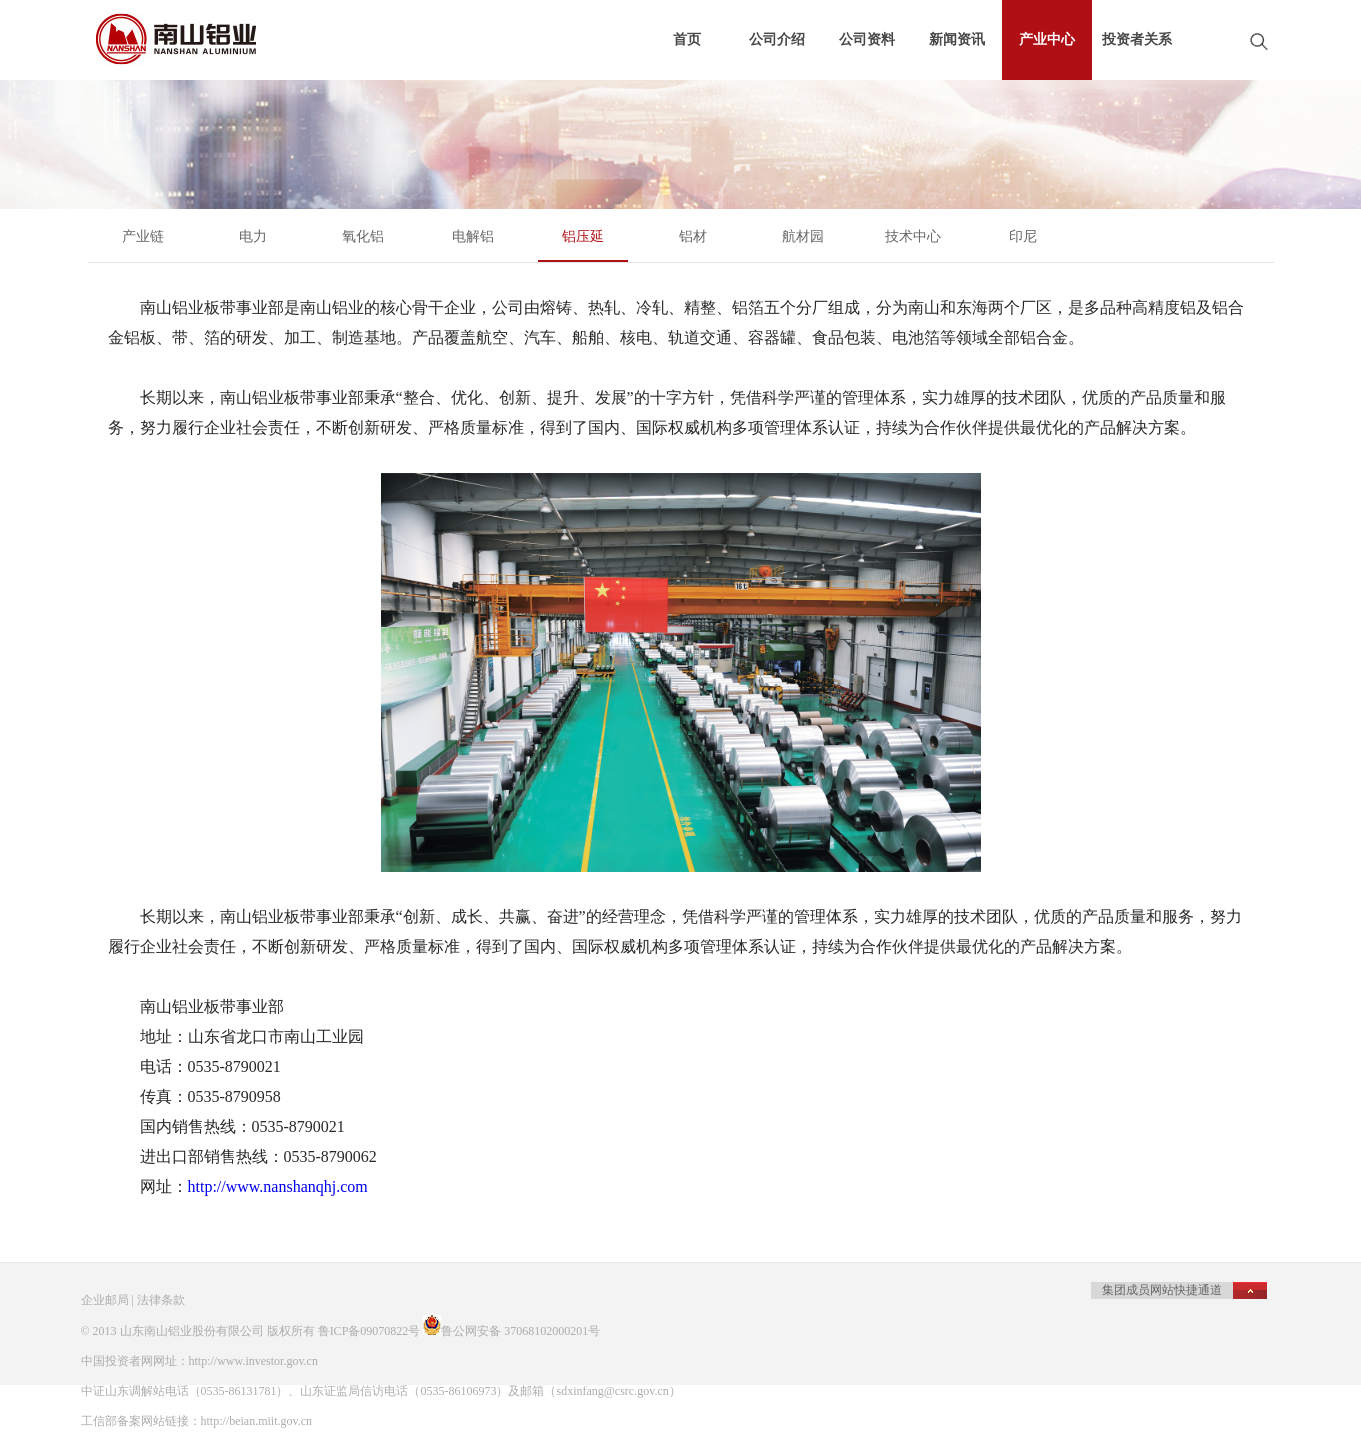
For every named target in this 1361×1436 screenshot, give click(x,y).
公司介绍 (777, 39)
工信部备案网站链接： (141, 1421)
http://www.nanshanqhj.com (278, 1186)
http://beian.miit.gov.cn (257, 1421)
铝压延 (583, 236)
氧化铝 (363, 236)
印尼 (1023, 236)
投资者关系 (1137, 39)
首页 (687, 39)
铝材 (693, 236)
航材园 (803, 236)
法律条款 (161, 1300)
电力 (253, 236)
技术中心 (913, 236)
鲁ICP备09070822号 (369, 1331)
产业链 (143, 236)
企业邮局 (105, 1300)
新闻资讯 (957, 39)
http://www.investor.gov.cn (253, 1361)
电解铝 (473, 236)
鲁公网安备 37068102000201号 (520, 1331)
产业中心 (1047, 39)
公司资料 (867, 39)
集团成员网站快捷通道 (1162, 1290)
